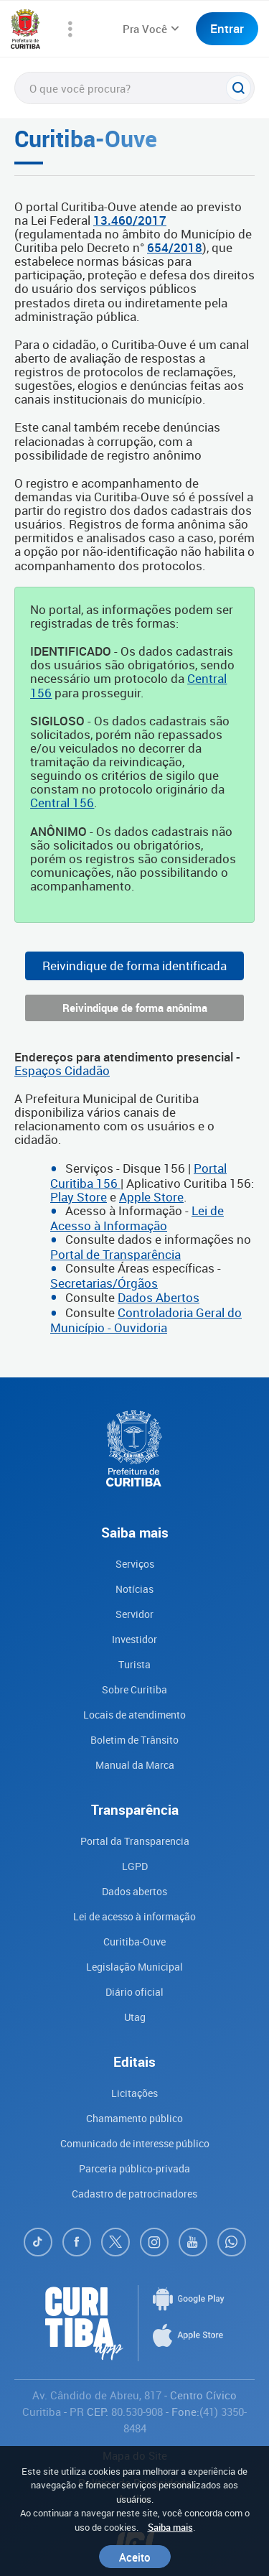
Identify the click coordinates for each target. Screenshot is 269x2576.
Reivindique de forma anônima (134, 1007)
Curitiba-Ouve (134, 1941)
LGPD (135, 1866)
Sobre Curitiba (134, 1689)
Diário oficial (134, 1992)
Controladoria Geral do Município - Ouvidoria (146, 1320)
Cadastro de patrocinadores (134, 2193)
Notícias (134, 1589)
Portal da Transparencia (134, 1841)
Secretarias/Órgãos (104, 1283)
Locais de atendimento (134, 1714)
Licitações (134, 2093)
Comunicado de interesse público (134, 2143)
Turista (134, 1664)
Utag (135, 2017)
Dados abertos (134, 1891)
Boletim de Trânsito (134, 1740)
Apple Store (151, 1197)
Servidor (134, 1614)
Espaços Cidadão (62, 1070)
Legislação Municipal (134, 1966)
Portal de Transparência (115, 1254)
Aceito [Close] (135, 2556)
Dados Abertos (158, 1297)
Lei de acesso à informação (134, 1916)
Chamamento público (134, 2118)
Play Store (78, 1197)
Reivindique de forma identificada (134, 965)
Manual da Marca (134, 1765)
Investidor (134, 1639)
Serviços (134, 1564)
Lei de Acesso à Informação (137, 1218)
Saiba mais (170, 2527)
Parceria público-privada (134, 2168)
